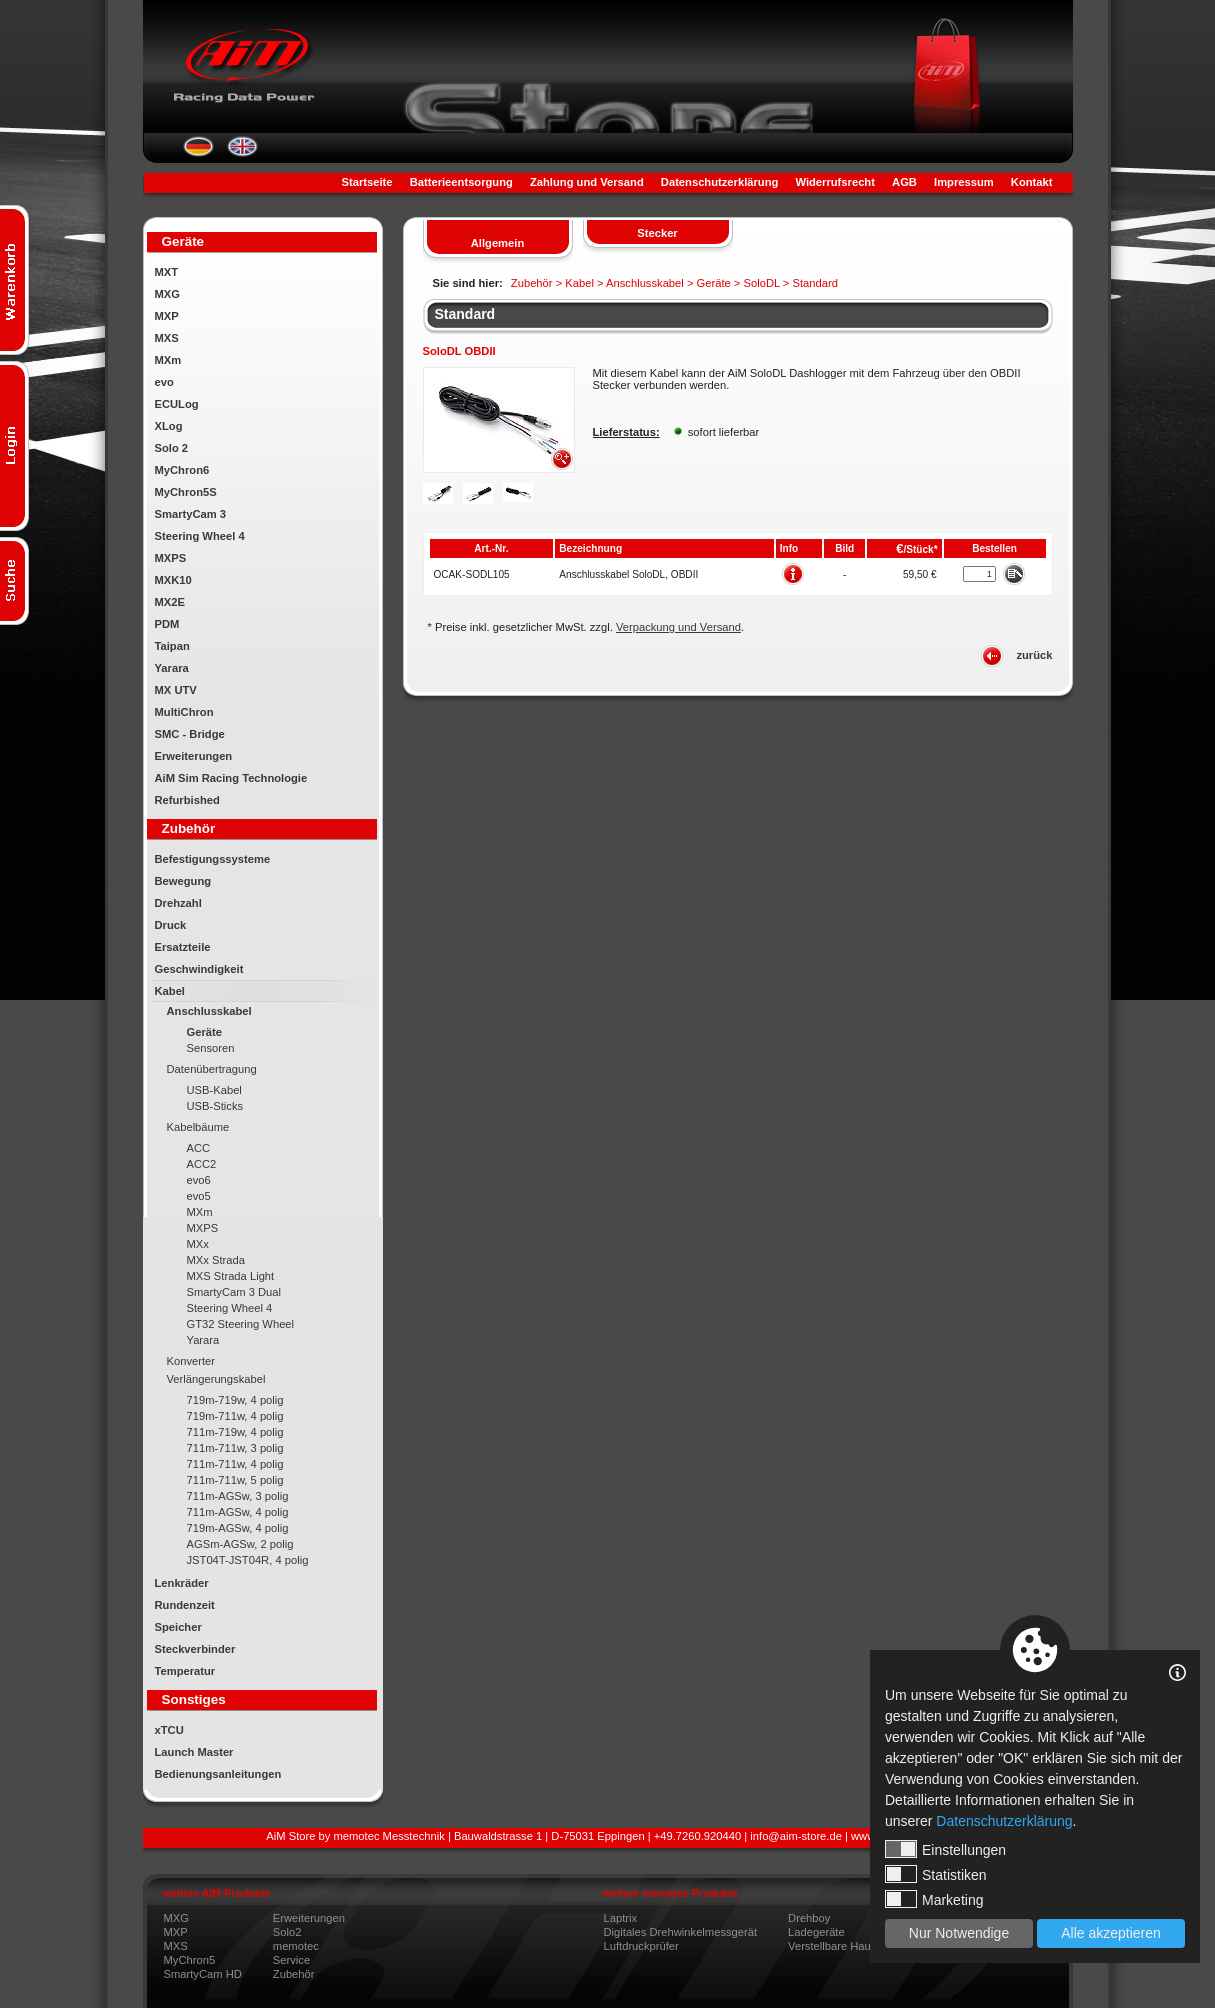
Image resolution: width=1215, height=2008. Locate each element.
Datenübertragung (212, 1069)
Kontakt (1032, 182)
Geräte (204, 1032)
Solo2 (287, 1932)
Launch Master (194, 1752)
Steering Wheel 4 (200, 536)
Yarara (172, 668)
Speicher (178, 1627)
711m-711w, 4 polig (235, 1464)
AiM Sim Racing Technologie (231, 778)
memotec (296, 1946)
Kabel (170, 991)
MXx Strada (216, 1260)
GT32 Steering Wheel (241, 1324)
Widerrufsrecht (834, 182)
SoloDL (761, 283)
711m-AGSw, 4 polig (238, 1512)
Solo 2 (172, 448)
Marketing (934, 1899)
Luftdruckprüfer (641, 1946)
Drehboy (809, 1918)
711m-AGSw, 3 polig (238, 1496)
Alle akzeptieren (1111, 1933)
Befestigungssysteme (213, 859)
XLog (169, 426)
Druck (171, 925)
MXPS (171, 558)
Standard (465, 314)
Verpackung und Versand (678, 627)
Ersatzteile (183, 947)
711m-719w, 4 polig (235, 1432)
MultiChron (184, 712)
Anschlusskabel (209, 1011)
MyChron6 (182, 470)
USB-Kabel (214, 1090)
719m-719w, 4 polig (235, 1400)
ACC (199, 1148)
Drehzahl (178, 903)
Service (291, 1960)
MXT (167, 272)
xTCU (169, 1730)
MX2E (170, 602)
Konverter (191, 1361)
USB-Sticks (215, 1106)
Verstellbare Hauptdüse (846, 1946)
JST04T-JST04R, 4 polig (248, 1560)
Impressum (964, 182)
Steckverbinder (195, 1649)
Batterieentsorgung (461, 182)
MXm (168, 360)
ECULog (177, 404)
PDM (167, 624)
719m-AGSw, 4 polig (238, 1528)
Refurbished (187, 800)
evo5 (199, 1196)
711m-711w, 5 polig (235, 1480)
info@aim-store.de (796, 1836)
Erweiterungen (194, 756)
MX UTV (176, 690)
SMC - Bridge (190, 734)
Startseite (367, 182)
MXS (167, 338)
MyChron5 (190, 1960)
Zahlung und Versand (587, 182)
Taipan (172, 646)
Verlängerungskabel (216, 1379)
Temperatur (185, 1671)
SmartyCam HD (203, 1974)
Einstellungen (945, 1849)
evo (164, 382)
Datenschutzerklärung (720, 182)
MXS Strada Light (231, 1276)
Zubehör (294, 1974)
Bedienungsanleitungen (218, 1774)
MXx (198, 1244)
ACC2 (202, 1164)
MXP (167, 316)
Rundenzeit (185, 1605)
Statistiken (936, 1874)
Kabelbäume (198, 1127)
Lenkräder (182, 1583)
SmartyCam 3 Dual (234, 1292)
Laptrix (621, 1918)
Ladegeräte (816, 1932)
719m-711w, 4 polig (235, 1416)
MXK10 (173, 580)
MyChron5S (186, 492)
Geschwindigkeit (199, 969)
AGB (904, 182)
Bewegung (183, 881)
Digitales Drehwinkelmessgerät (681, 1932)
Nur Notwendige (959, 1933)
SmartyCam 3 (191, 514)
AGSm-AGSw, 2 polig (240, 1544)
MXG (167, 294)
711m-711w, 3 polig (235, 1448)
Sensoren (211, 1048)
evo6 (199, 1180)
